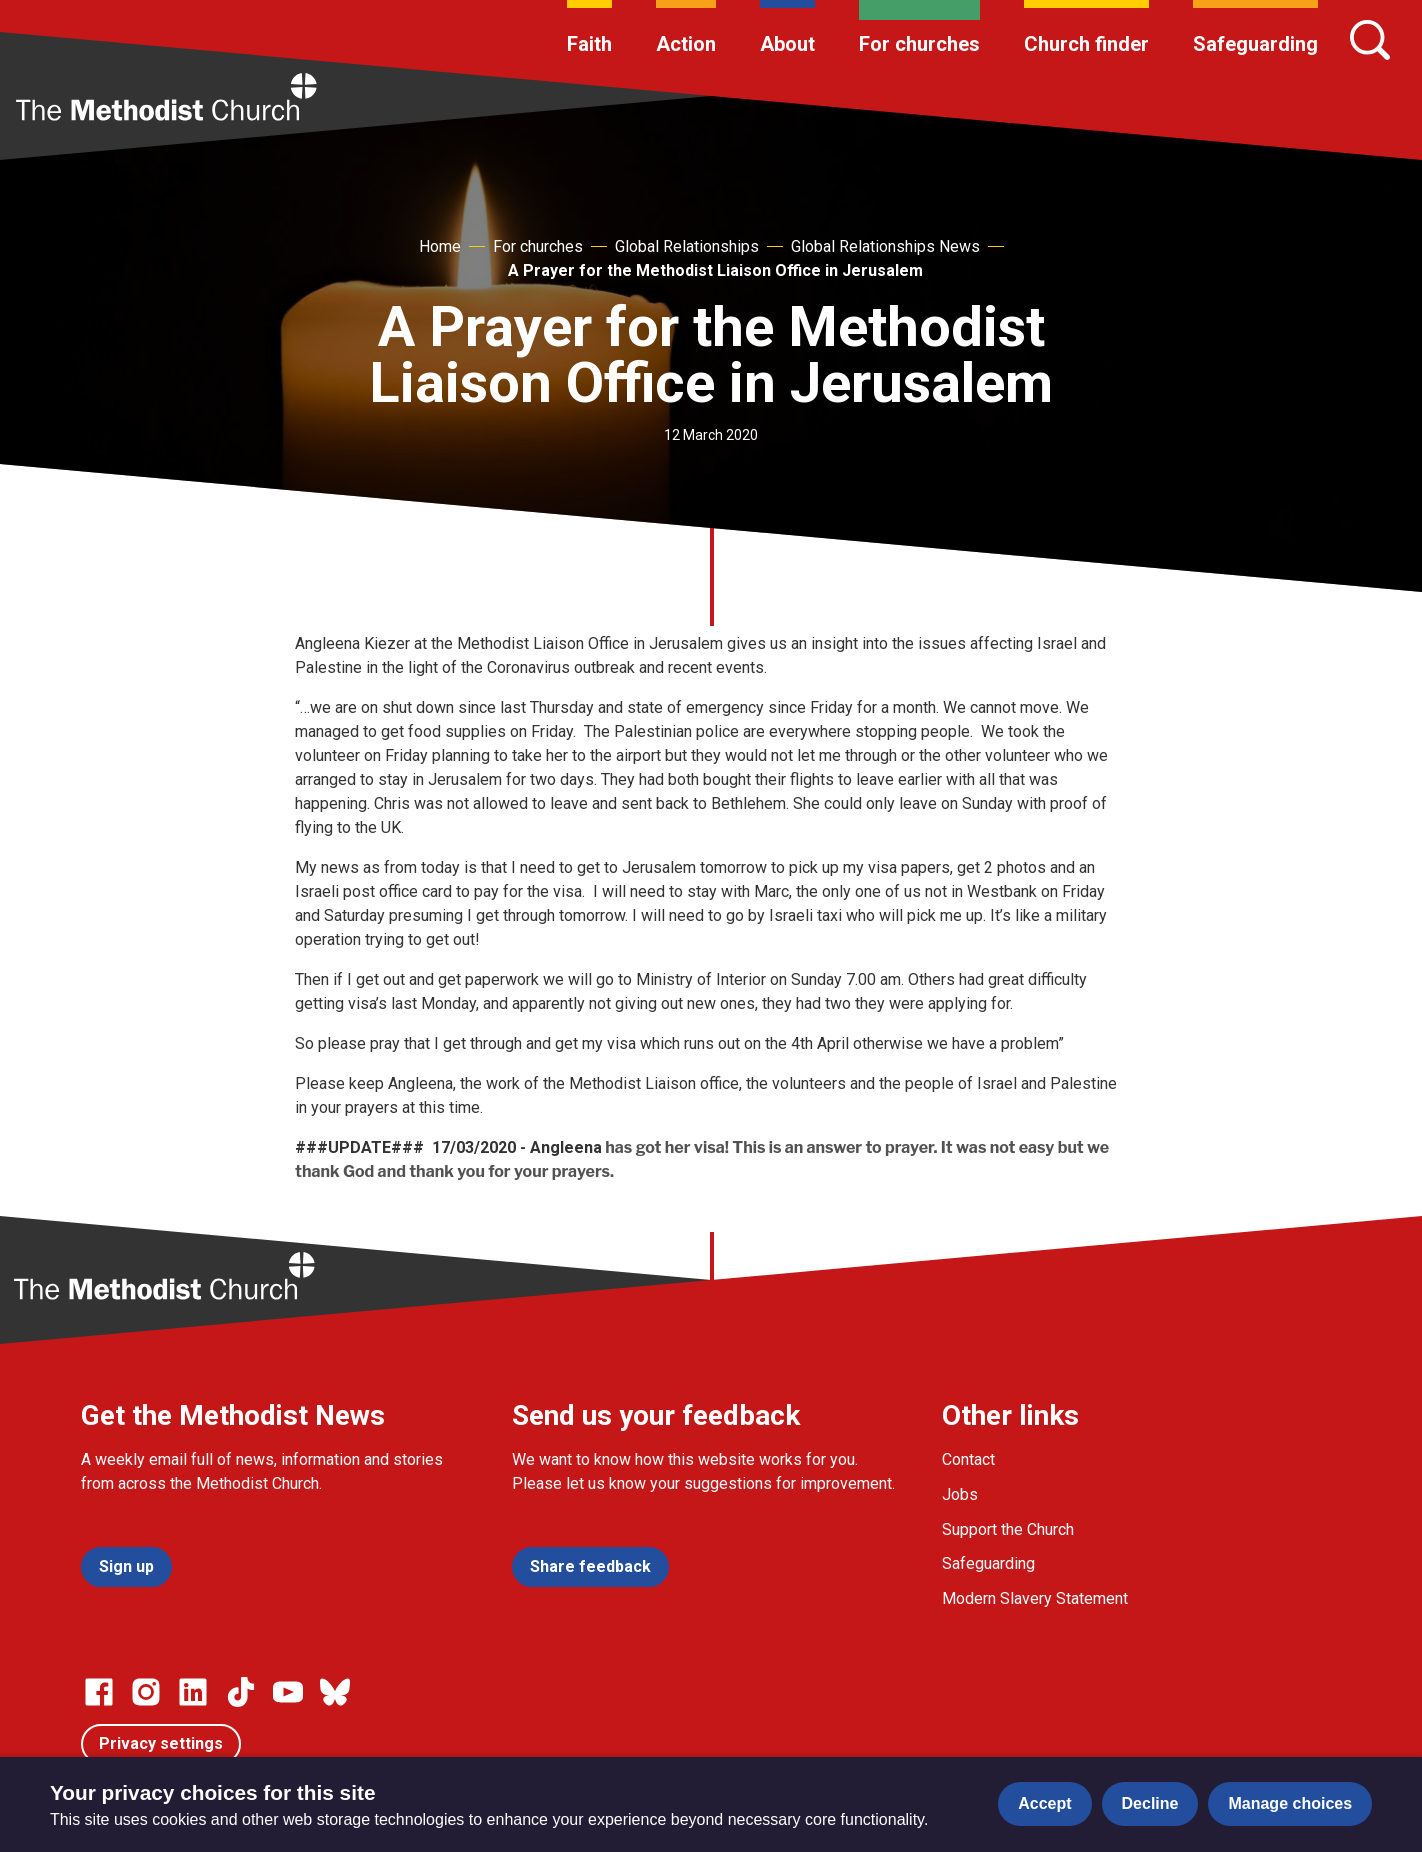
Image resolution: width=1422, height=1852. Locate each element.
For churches (919, 44)
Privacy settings (161, 1743)
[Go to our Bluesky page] (335, 1692)
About (787, 44)
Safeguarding (1255, 44)
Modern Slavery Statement (1035, 1598)
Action (686, 44)
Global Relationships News (885, 246)
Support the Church (1008, 1529)
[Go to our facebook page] (99, 1692)
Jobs (960, 1494)
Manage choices (1290, 1803)
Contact (968, 1459)
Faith (589, 44)
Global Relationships (687, 246)
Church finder (1086, 44)
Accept (1044, 1803)
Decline (1150, 1803)
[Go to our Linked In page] (193, 1692)
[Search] (1370, 40)
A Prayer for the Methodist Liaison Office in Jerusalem (715, 270)
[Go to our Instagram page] (146, 1692)
